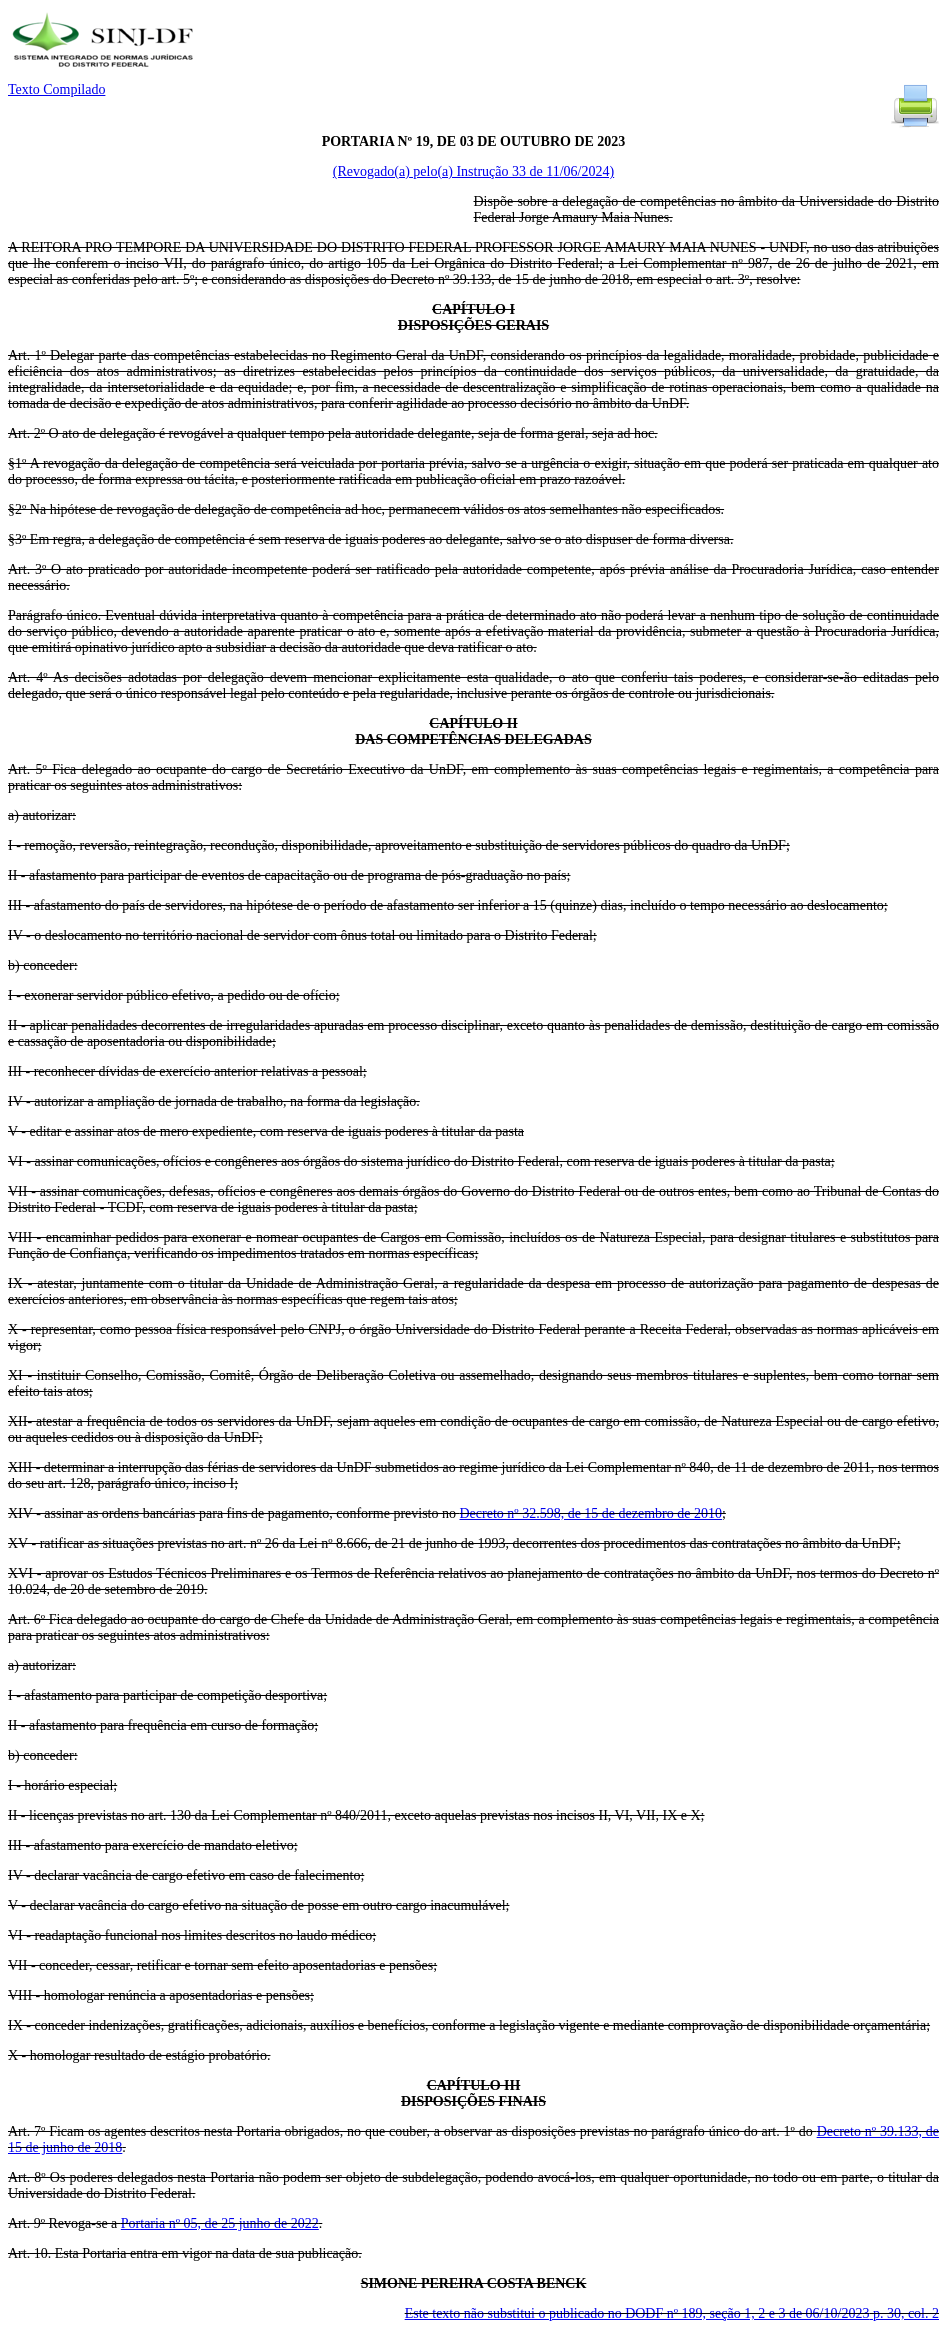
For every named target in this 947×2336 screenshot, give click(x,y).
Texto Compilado (56, 89)
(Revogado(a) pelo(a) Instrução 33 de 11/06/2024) (473, 171)
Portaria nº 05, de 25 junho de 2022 (220, 2223)
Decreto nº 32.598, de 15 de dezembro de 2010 (590, 1513)
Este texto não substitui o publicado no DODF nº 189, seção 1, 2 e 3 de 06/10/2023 (672, 2313)
